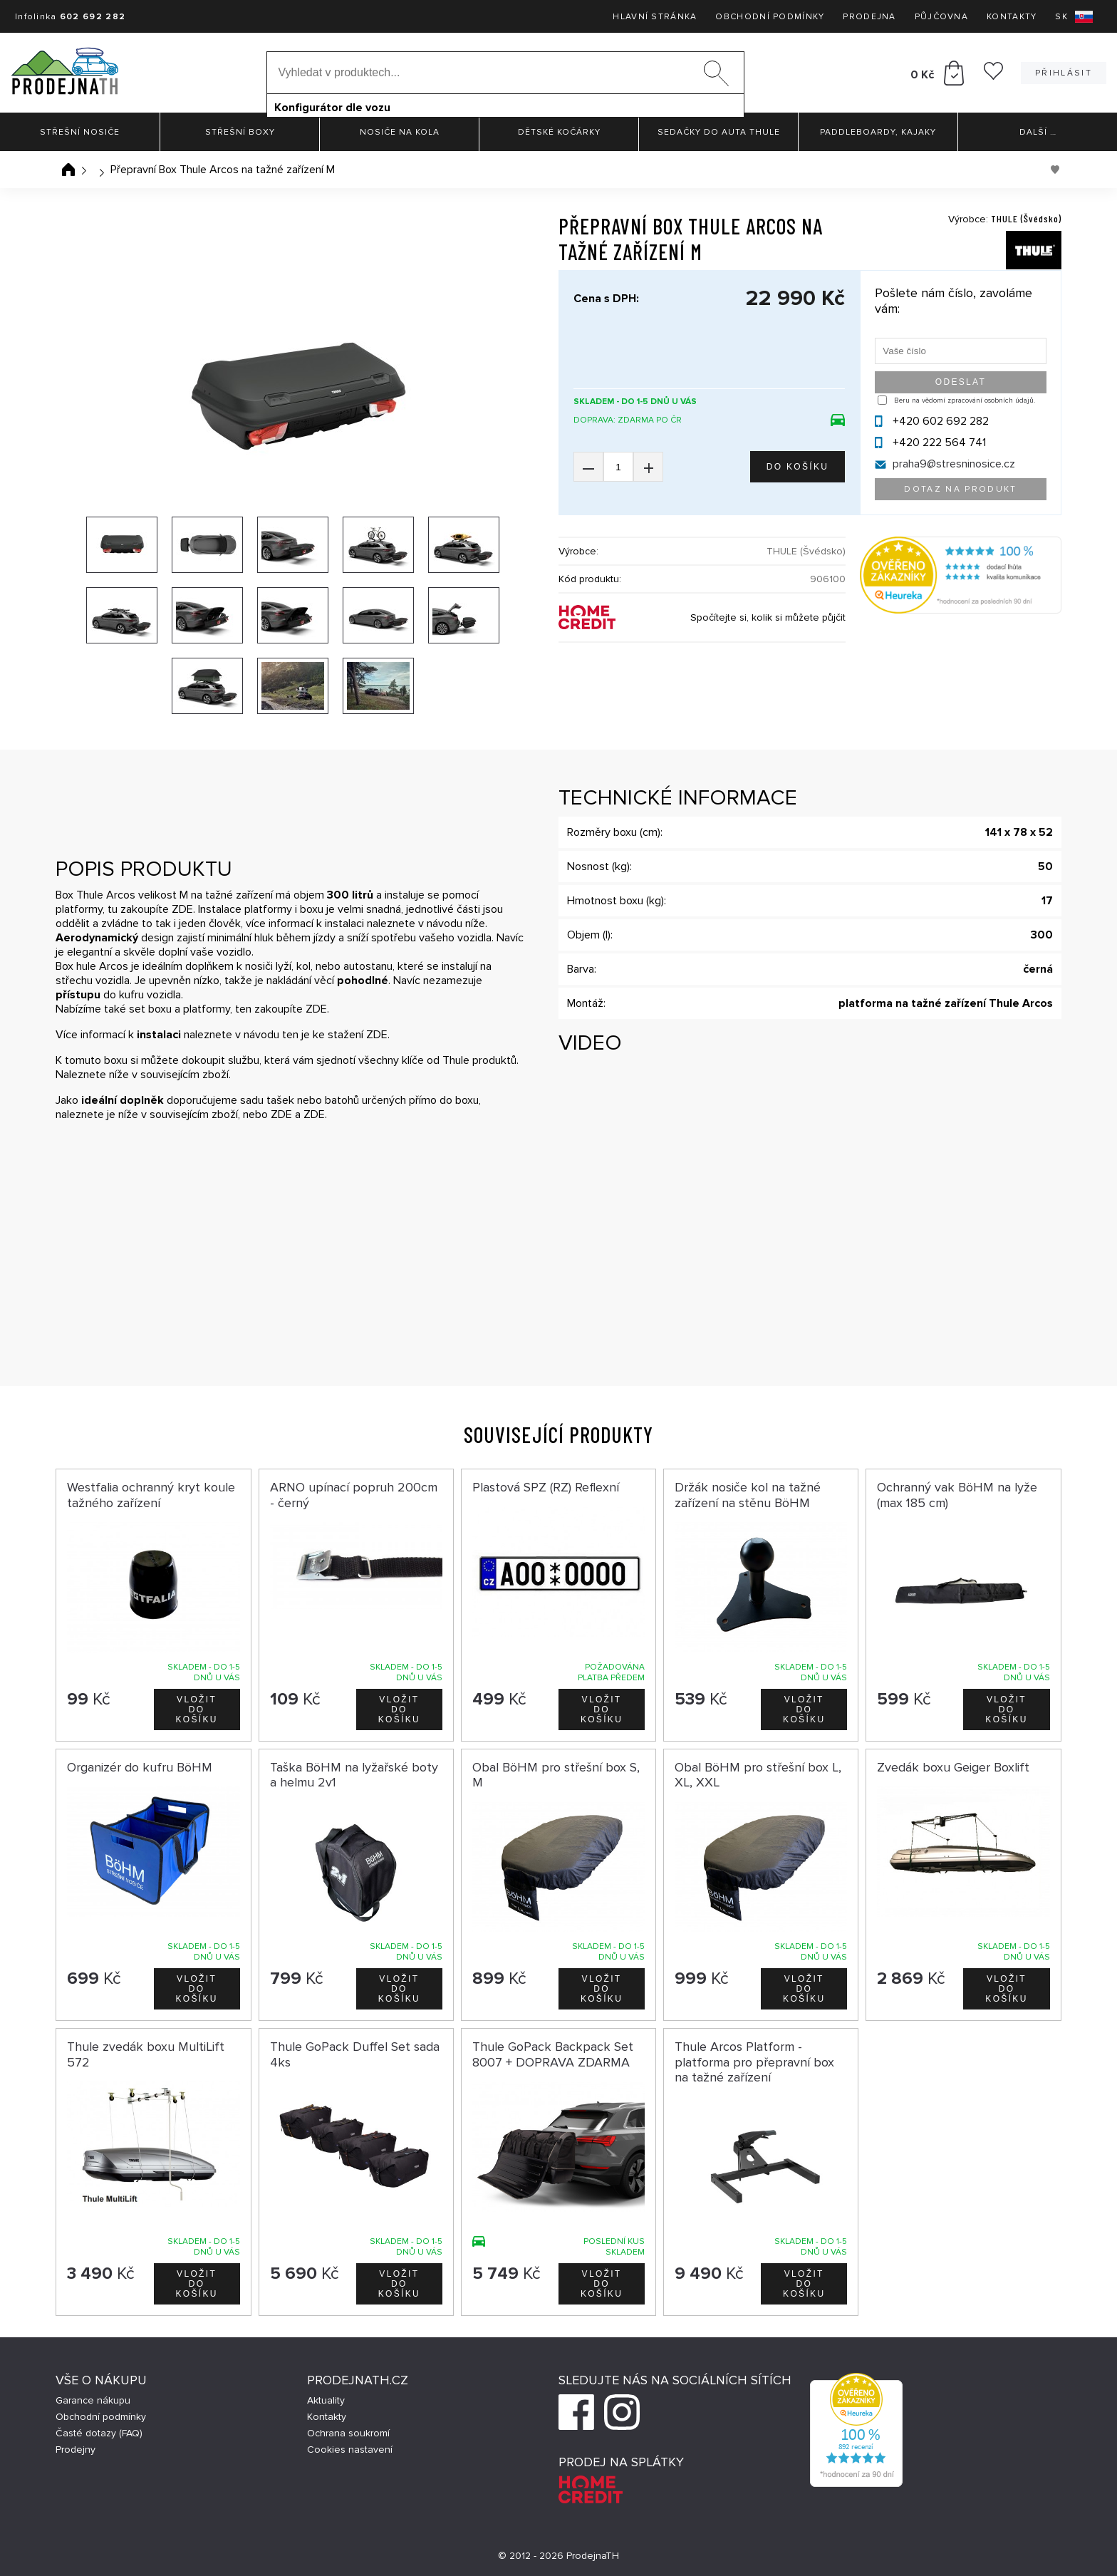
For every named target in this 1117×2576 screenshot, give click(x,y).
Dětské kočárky (559, 132)
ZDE (182, 909)
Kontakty (1012, 16)
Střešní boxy (240, 132)
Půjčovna (941, 16)
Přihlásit (1063, 73)
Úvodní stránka (68, 169)
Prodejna (869, 16)
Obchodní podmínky (769, 16)
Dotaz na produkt (960, 489)
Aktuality (326, 2400)
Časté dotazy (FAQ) (99, 2433)
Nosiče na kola (400, 132)
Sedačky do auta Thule (719, 132)
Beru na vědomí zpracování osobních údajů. (964, 400)
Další (1037, 132)
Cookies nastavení (350, 2449)
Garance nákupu (93, 2400)
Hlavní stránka (655, 16)
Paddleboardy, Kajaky (878, 132)
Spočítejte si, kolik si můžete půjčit (768, 617)
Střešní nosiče (80, 132)
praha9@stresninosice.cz (954, 464)
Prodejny (75, 2449)
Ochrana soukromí (348, 2433)
